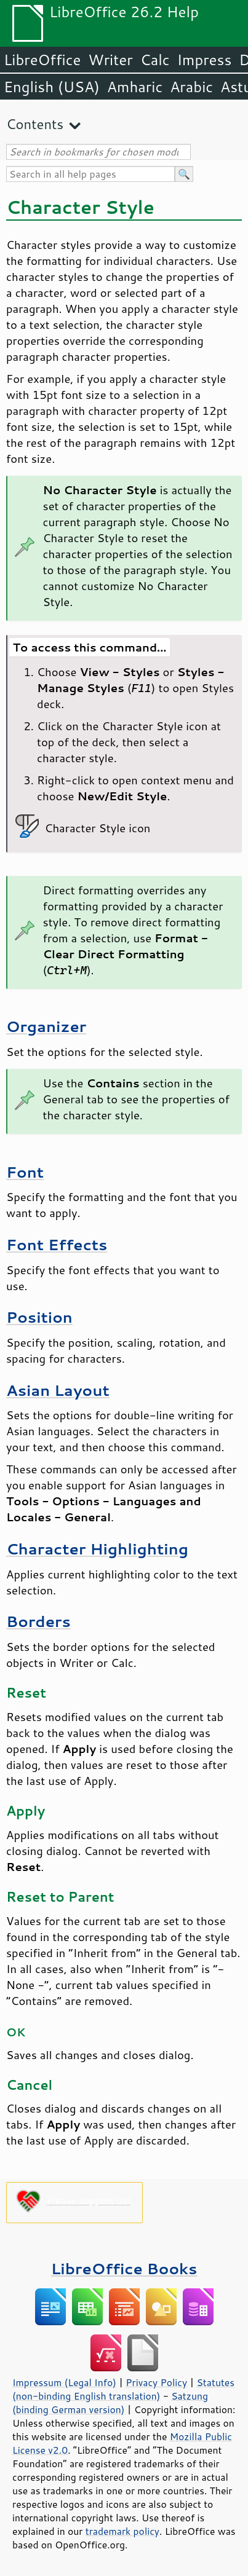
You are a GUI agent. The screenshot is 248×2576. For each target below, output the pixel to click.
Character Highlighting (97, 1548)
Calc (155, 59)
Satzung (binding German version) (110, 2402)
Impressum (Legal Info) (64, 2382)
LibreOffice (42, 59)
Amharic (134, 86)
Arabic (191, 86)
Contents (34, 123)
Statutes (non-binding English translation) (123, 2389)
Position (39, 1317)
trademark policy (122, 2531)
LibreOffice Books (124, 2268)
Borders (38, 1621)
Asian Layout (58, 1390)
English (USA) (52, 86)
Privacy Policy (156, 2382)
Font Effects (56, 1244)
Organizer (46, 1026)
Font (25, 1172)
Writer (110, 59)
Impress (204, 59)
